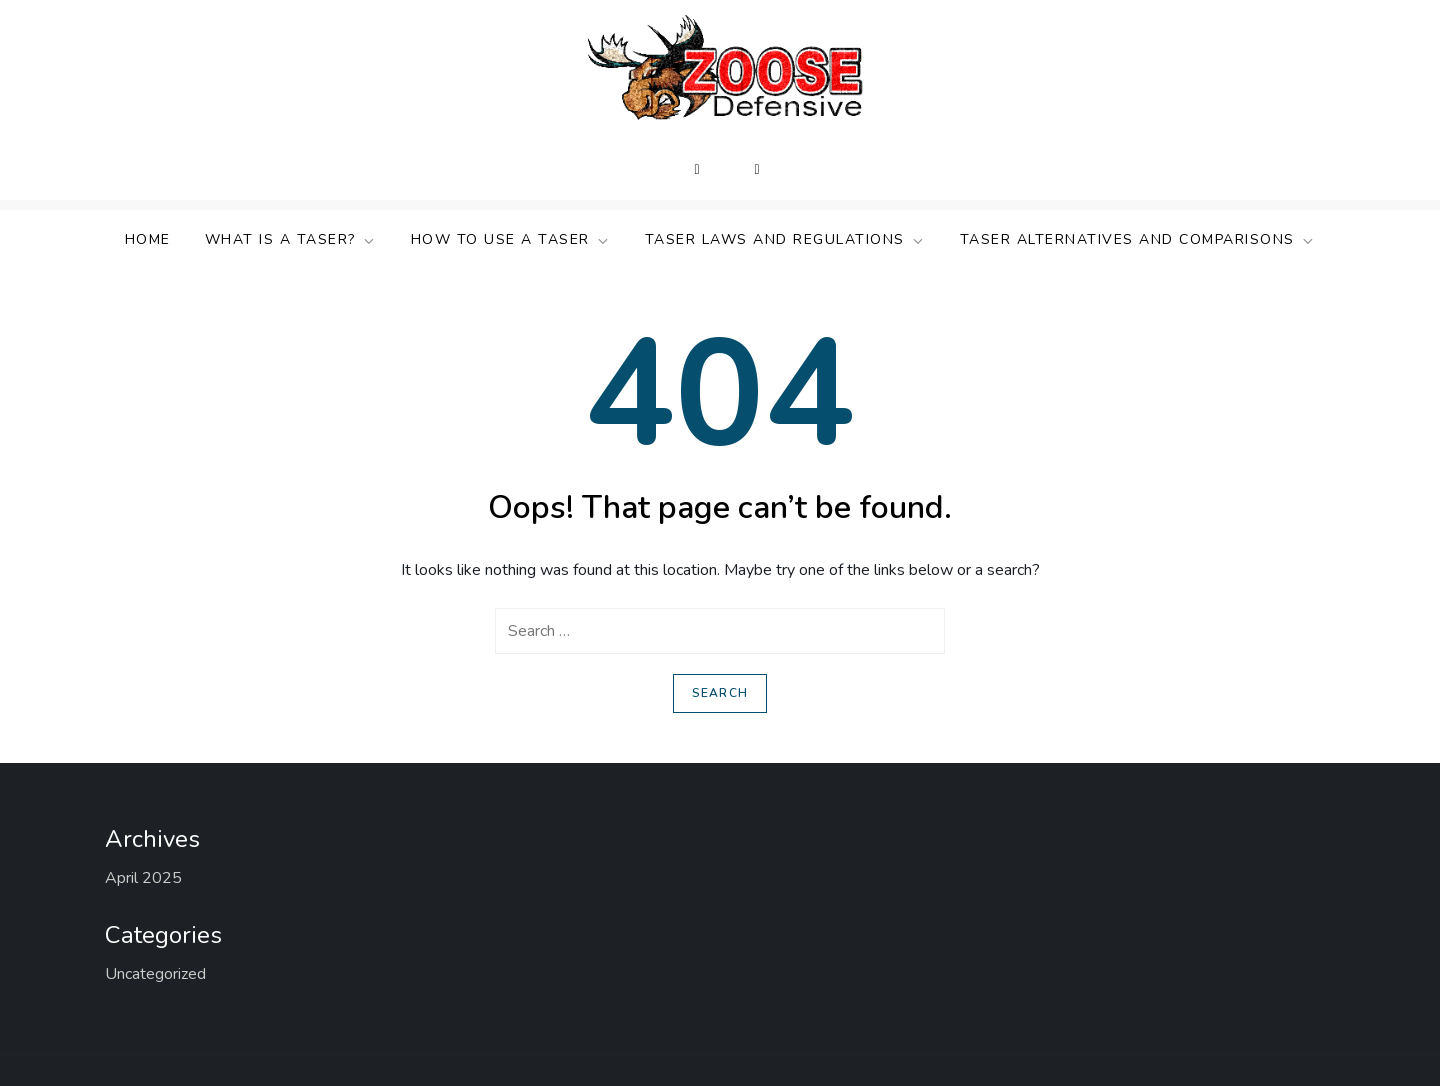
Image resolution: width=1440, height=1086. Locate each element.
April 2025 (143, 878)
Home (148, 239)
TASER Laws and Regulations (785, 239)
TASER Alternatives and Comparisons (1138, 239)
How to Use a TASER (511, 239)
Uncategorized (155, 974)
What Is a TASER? (291, 239)
